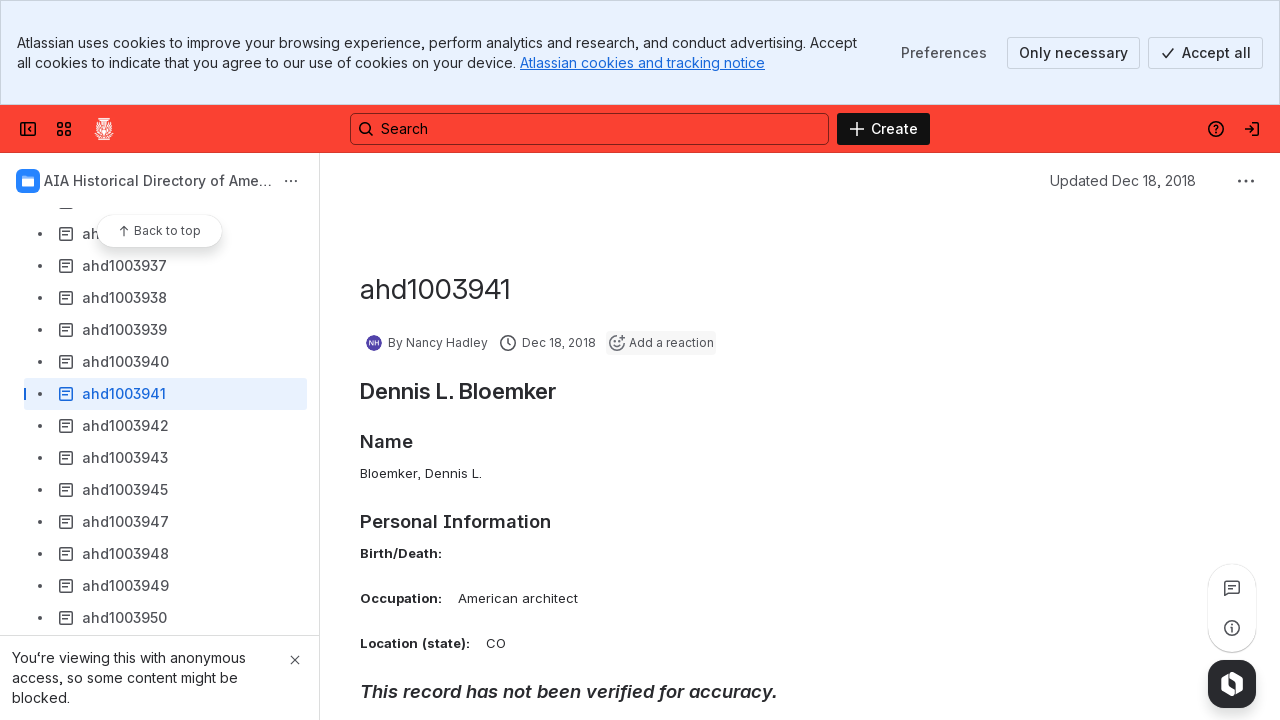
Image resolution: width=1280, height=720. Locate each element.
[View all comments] (1232, 588)
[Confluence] (104, 129)
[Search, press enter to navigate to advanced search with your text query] (589, 129)
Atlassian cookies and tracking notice (642, 62)
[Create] (883, 129)
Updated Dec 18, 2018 (1123, 180)
